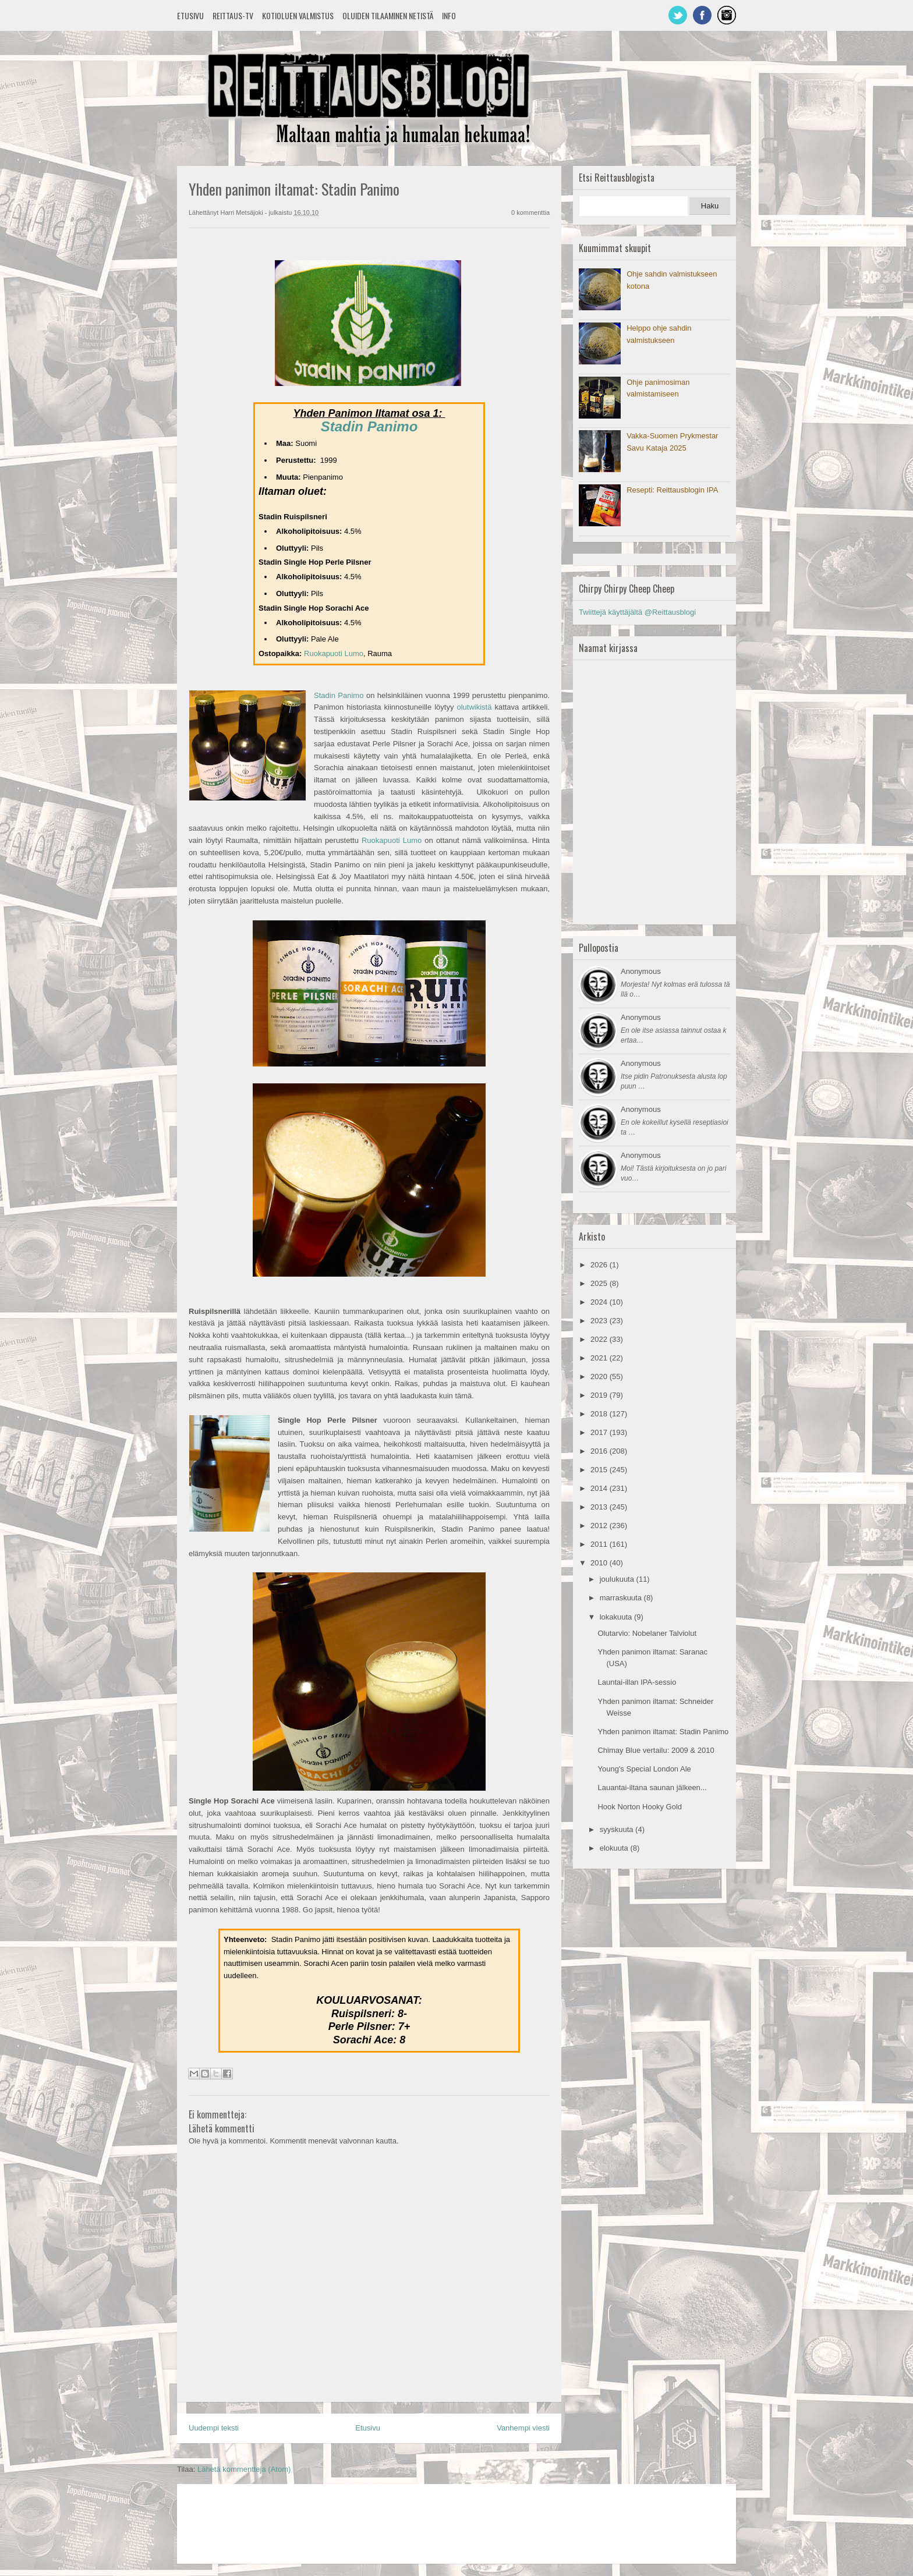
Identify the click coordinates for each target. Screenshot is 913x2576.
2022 (600, 1339)
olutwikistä (473, 707)
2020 (600, 1376)
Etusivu (190, 15)
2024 (600, 1302)
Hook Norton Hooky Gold (639, 1806)
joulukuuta (618, 1579)
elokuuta (615, 1848)
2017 (600, 1432)
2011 (600, 1544)
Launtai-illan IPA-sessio (636, 1682)
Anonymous (641, 971)
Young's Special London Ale (644, 1768)
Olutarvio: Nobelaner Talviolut (646, 1633)
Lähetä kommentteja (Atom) (244, 2469)
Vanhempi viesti (523, 2427)
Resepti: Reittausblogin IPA (672, 490)
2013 (600, 1507)
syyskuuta (617, 1829)
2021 (600, 1357)
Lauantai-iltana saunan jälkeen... (651, 1787)
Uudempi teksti (214, 2427)
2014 (600, 1488)
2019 (600, 1395)
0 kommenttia (530, 212)
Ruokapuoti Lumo (333, 653)
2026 (600, 1264)
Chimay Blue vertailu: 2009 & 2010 (655, 1750)
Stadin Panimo (369, 426)
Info (449, 15)
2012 (600, 1525)
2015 (600, 1469)
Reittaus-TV (233, 15)
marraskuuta (622, 1597)
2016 (600, 1451)
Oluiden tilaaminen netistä (387, 15)
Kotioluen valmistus (298, 15)
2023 (600, 1320)
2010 (600, 1562)
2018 (600, 1413)
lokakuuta (617, 1617)
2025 (600, 1283)
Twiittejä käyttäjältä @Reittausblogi (637, 612)
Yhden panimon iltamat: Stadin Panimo (662, 1731)
